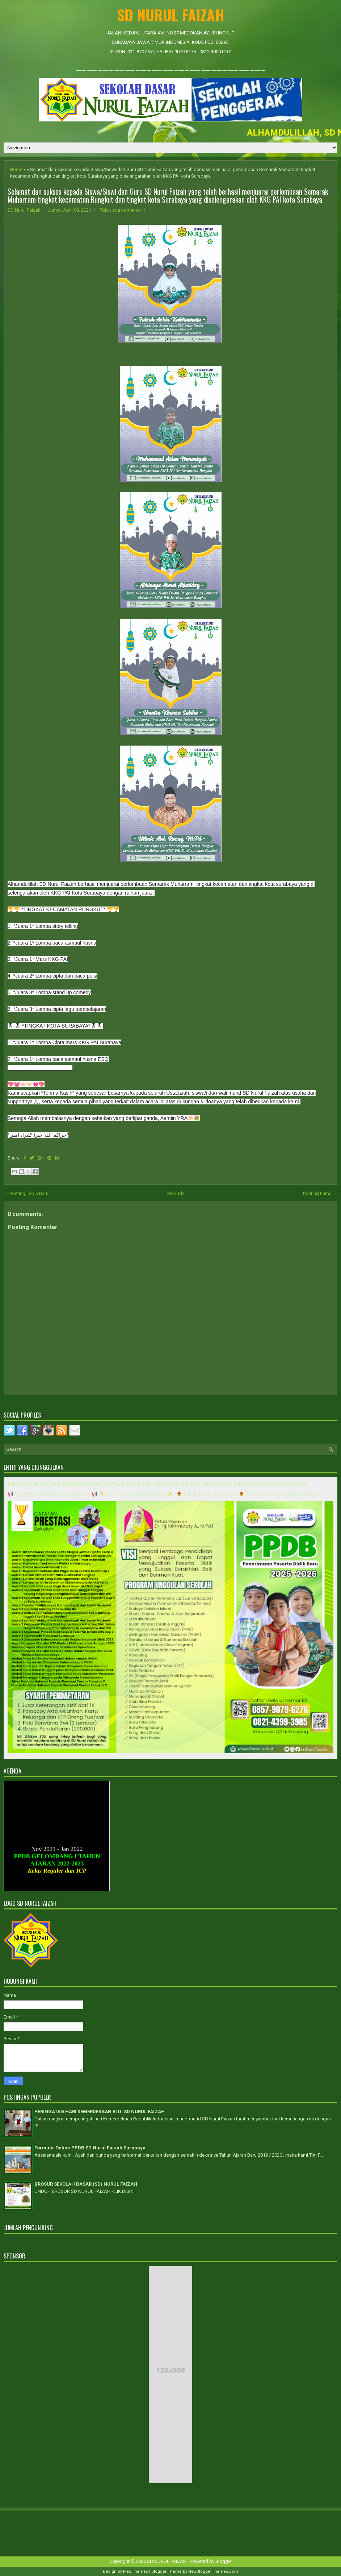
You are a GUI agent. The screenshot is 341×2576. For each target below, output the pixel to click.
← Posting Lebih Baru (26, 1193)
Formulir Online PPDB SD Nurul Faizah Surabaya (90, 2147)
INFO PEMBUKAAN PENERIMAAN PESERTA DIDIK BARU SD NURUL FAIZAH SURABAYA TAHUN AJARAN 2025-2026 (157, 1484)
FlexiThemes (135, 2571)
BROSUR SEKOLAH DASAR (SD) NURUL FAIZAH (85, 2184)
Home (16, 169)
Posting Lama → (320, 1193)
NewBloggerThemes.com (213, 2571)
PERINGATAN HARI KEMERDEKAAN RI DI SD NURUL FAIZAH (99, 2111)
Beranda (176, 1193)
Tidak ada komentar (120, 210)
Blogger (223, 2561)
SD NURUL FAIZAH (170, 15)
